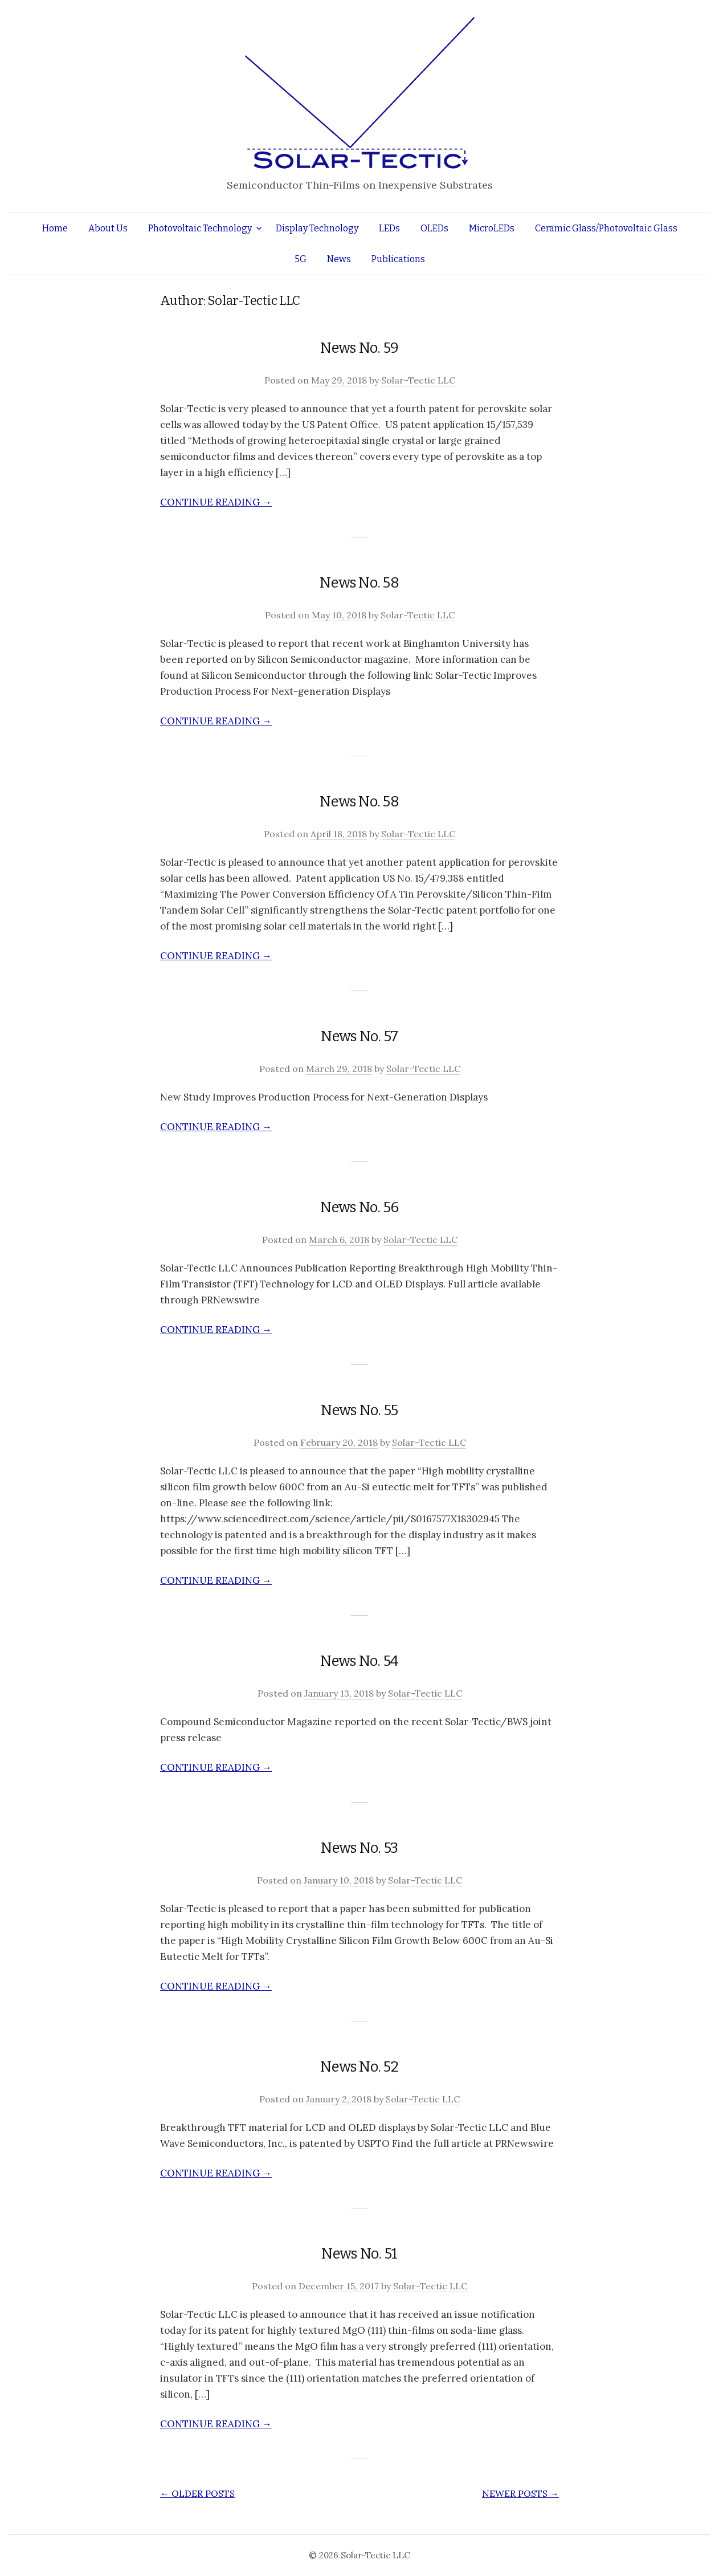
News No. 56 (359, 1207)
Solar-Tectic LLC (418, 380)
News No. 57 (359, 1036)
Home (55, 228)
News (339, 259)
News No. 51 (359, 2254)
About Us (108, 228)
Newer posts (520, 2493)
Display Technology (317, 228)
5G (301, 259)
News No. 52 (359, 2067)
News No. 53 (359, 1848)
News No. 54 (359, 1661)
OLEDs (434, 228)
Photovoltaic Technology (200, 228)
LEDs (389, 228)
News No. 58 (359, 583)
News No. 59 (359, 348)
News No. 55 (359, 1410)
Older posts (197, 2493)
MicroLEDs (491, 228)
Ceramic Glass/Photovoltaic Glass (606, 228)
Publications (398, 259)
